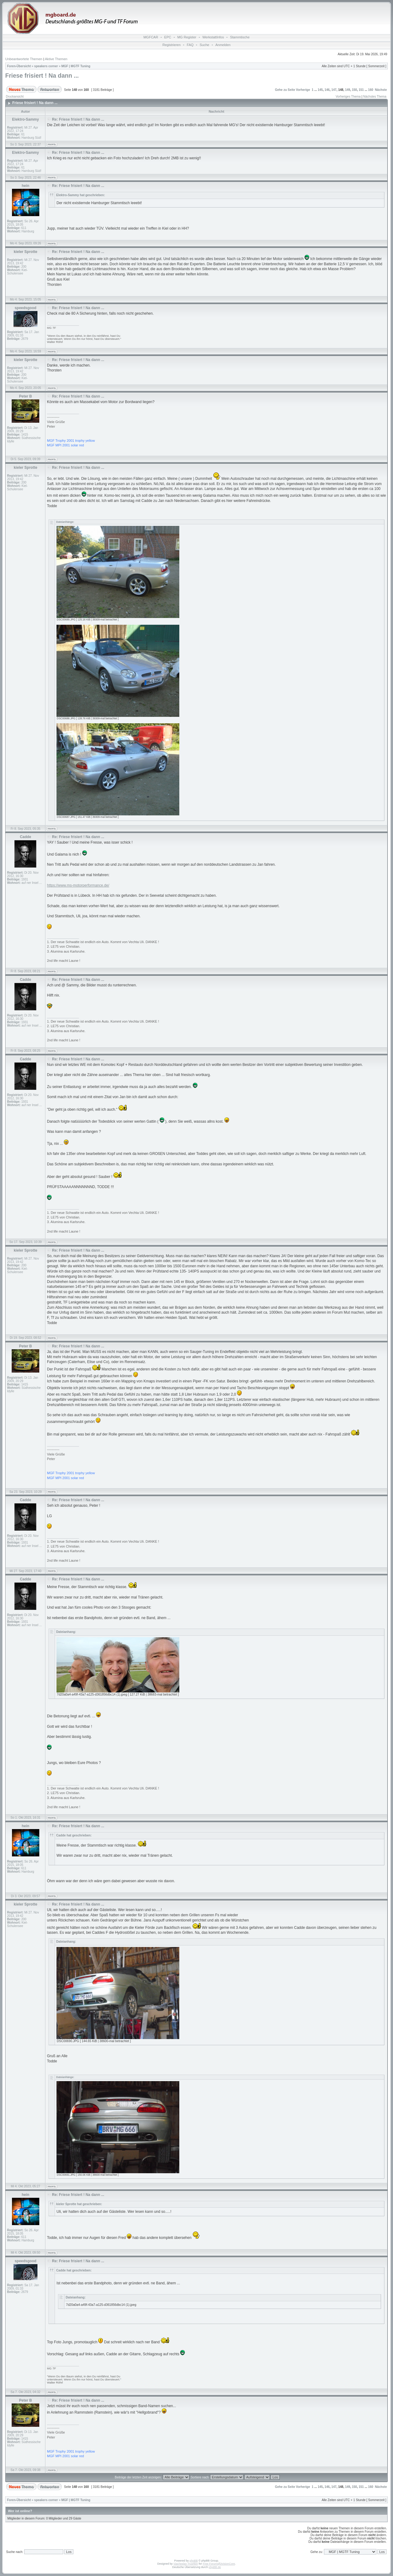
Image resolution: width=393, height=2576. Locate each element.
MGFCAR (150, 37)
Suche (204, 45)
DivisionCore (227, 2563)
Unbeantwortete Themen (23, 59)
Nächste (381, 89)
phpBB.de (215, 2567)
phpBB (193, 2560)
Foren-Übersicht (19, 66)
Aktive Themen (56, 59)
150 (354, 89)
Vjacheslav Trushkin (185, 2563)
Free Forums (211, 2563)
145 (320, 89)
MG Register (186, 37)
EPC (167, 37)
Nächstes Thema (374, 96)
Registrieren (171, 45)
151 (361, 89)
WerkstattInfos (213, 37)
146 (327, 89)
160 (370, 89)
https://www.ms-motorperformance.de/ (78, 885)
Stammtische (240, 37)
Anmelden (223, 45)
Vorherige (303, 89)
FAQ (190, 45)
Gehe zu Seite (285, 89)
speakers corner (46, 66)
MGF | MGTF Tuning (75, 66)
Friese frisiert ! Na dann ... (42, 75)
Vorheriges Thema (348, 96)
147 (334, 89)
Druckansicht (15, 96)
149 (347, 89)
